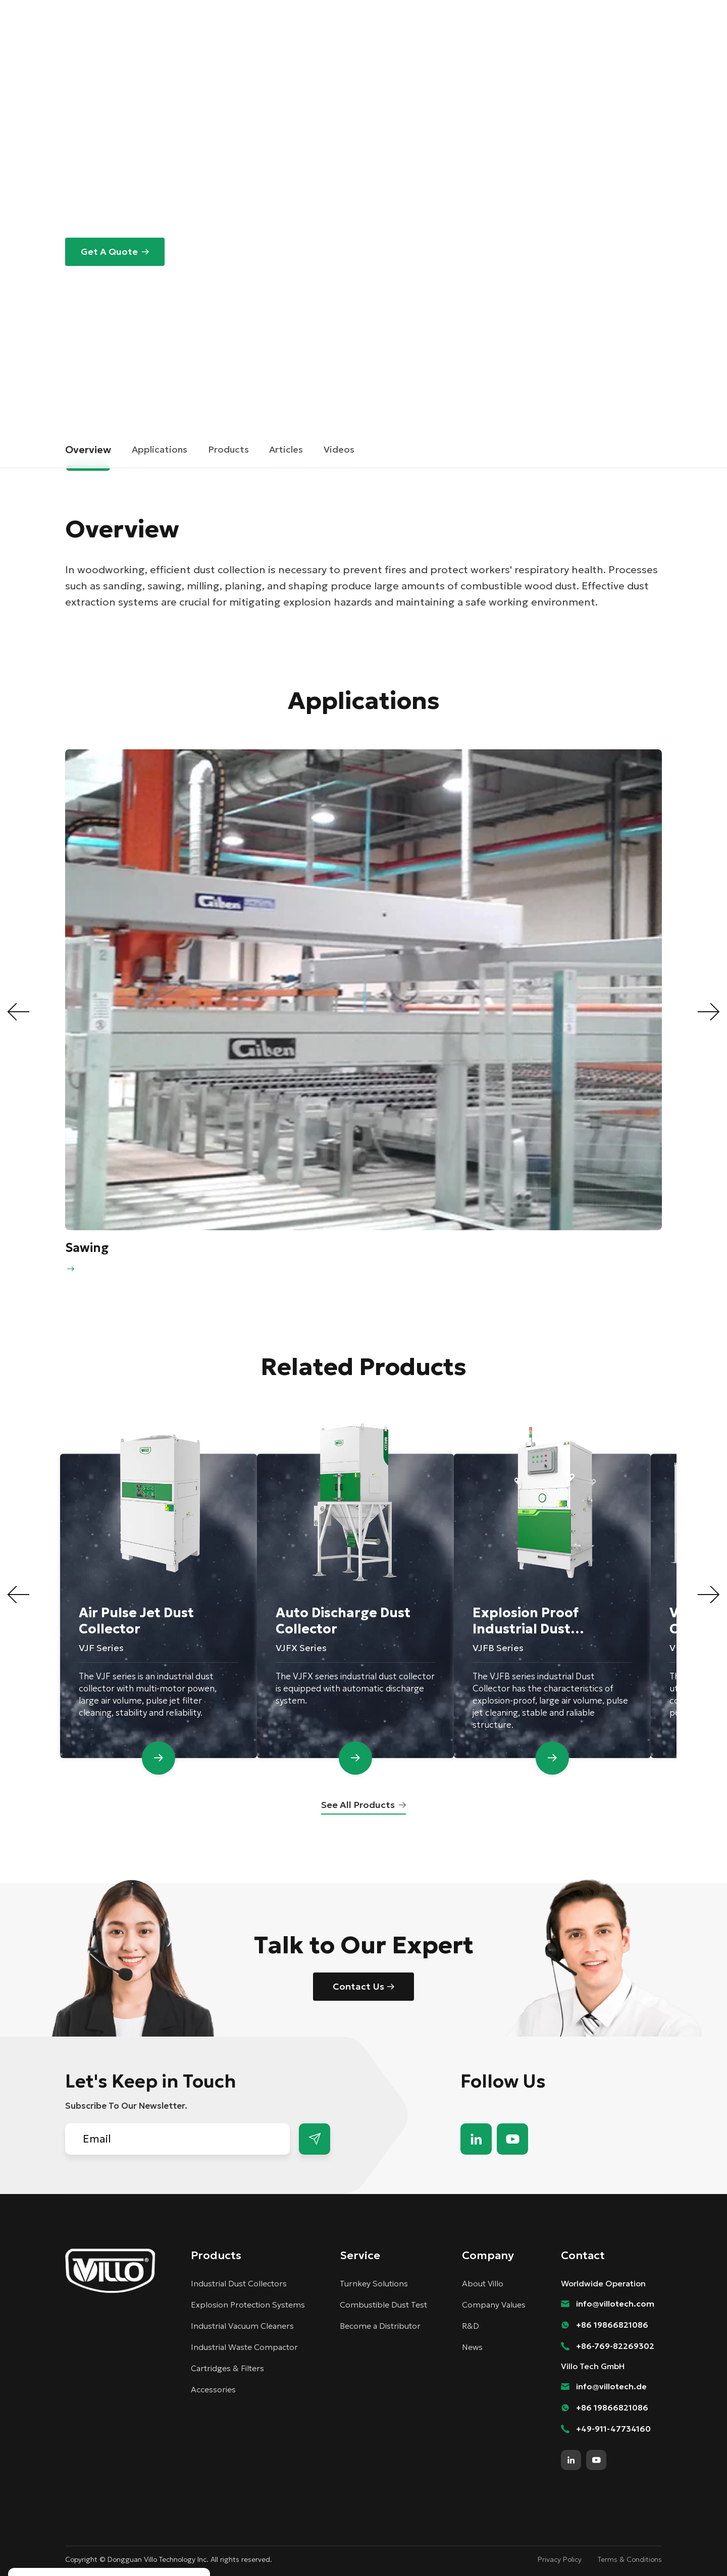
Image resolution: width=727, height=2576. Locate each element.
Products (318, 41)
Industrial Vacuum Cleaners (242, 2326)
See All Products (358, 1805)
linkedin (476, 2139)
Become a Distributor (487, 8)
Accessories (213, 2389)
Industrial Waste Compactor (244, 2347)
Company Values (494, 2304)
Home (78, 383)
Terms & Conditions (630, 2559)
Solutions (257, 41)
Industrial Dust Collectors (239, 2283)
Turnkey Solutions (374, 2283)
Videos (339, 449)
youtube (512, 2139)
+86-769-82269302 (615, 2346)
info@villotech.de (611, 2386)
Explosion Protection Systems (248, 2304)
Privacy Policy (560, 2559)
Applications (159, 449)
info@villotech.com (615, 2303)
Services (377, 41)
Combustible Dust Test (383, 2304)
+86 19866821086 (612, 2325)
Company (437, 41)
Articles (286, 449)
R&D (470, 2326)
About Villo (482, 2283)
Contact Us (358, 1986)
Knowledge (503, 41)
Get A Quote (109, 251)
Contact (559, 8)
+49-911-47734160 (613, 2429)
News (472, 2347)
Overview (88, 449)
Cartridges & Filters (227, 2368)
